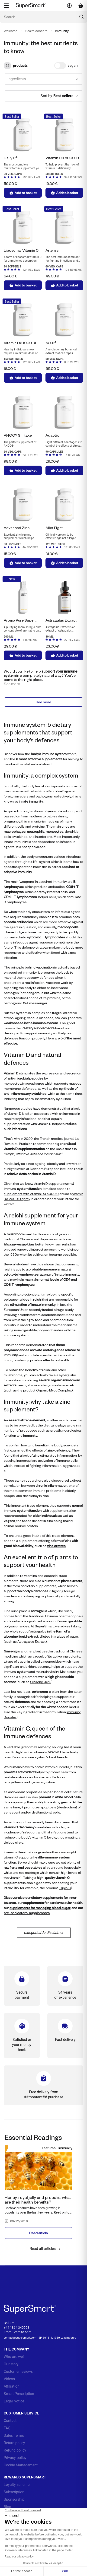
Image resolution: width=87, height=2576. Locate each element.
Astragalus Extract (31, 1641)
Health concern (36, 31)
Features (49, 2148)
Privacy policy (15, 2457)
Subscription (14, 2492)
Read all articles (46, 2248)
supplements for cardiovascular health (52, 1902)
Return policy (14, 2443)
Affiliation (11, 2386)
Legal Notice (14, 2401)
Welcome (10, 31)
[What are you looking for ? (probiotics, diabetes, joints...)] (43, 17)
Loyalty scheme (16, 2484)
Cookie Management (21, 2465)
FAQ (7, 2428)
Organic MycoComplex (54, 1390)
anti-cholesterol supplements (27, 1913)
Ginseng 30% (40, 1682)
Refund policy (15, 2450)
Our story (11, 2364)
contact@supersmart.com (20, 2337)
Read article (38, 2233)
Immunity (65, 2148)
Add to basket (23, 193)
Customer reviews (18, 2371)
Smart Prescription (19, 2394)
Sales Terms (14, 2435)
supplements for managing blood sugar (40, 1908)
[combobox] (43, 79)
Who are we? (14, 2356)
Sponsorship (14, 2499)
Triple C (65, 1888)
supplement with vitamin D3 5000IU (31, 1193)
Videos (9, 2379)
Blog (7, 2507)
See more (43, 702)
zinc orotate (56, 1546)
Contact (10, 2420)
